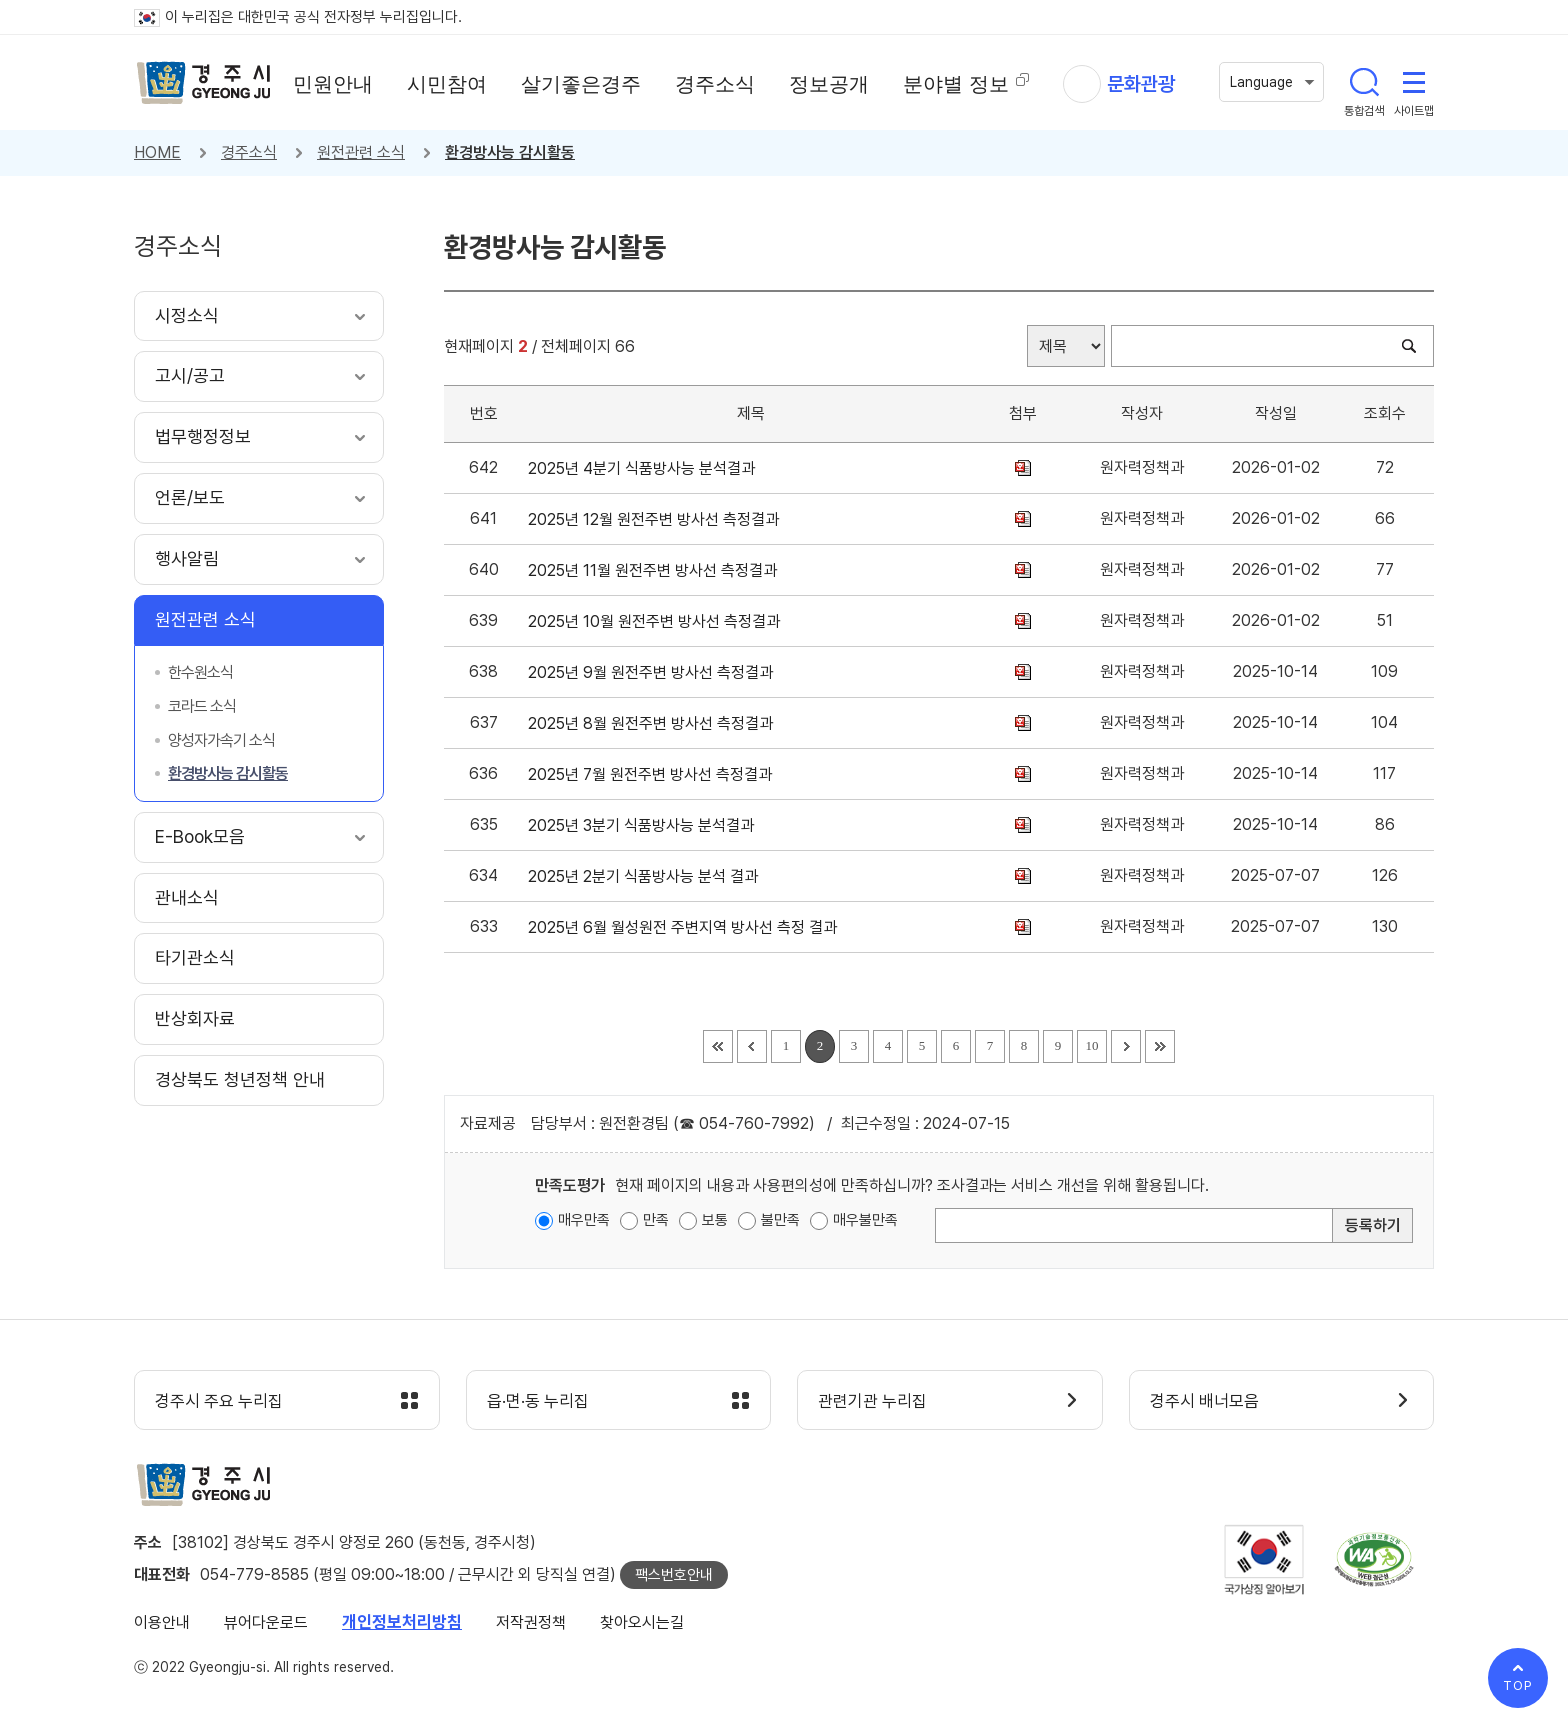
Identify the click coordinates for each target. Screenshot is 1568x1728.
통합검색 (1364, 82)
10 (1092, 1045)
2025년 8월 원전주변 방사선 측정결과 (654, 723)
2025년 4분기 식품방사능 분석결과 (645, 468)
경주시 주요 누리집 (219, 1401)
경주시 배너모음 (1204, 1401)
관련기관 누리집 (872, 1401)
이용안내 (162, 1622)
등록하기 (1373, 1225)
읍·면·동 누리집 (538, 1401)
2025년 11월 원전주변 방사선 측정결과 (656, 570)
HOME (157, 152)
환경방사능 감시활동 (510, 152)
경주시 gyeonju (204, 83)
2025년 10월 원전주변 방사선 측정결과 (658, 621)
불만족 (780, 1220)
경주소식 (249, 152)
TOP (1518, 1685)
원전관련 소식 (361, 152)
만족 (656, 1220)
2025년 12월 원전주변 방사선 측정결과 (657, 519)
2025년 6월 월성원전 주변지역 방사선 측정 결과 (686, 927)
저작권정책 (531, 1622)
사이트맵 (1414, 82)
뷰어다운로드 (266, 1622)
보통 (715, 1220)
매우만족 (584, 1220)
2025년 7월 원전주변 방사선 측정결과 (654, 774)
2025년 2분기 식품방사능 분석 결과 (647, 876)
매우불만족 (865, 1220)
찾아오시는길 (642, 1622)
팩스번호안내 (674, 1575)
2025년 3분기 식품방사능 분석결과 (645, 825)
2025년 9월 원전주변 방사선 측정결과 (654, 672)
